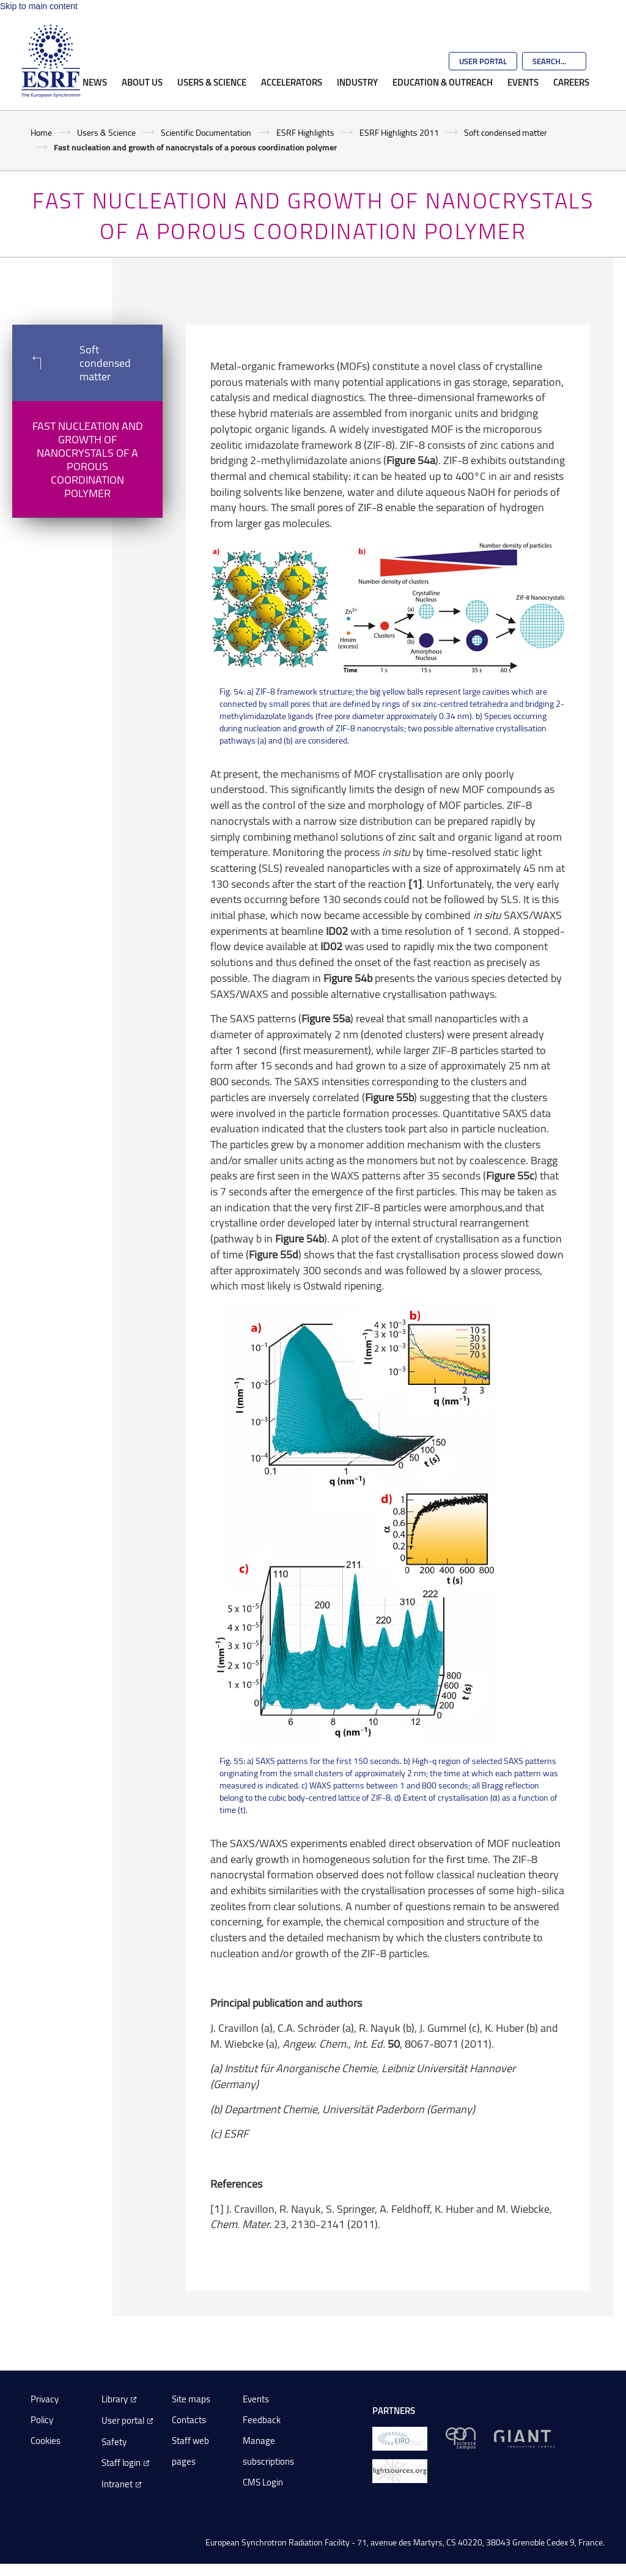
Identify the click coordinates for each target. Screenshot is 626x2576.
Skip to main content (39, 6)
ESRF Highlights (305, 132)
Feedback (262, 2419)
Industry (357, 82)
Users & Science (211, 82)
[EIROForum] (399, 2437)
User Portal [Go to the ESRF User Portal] (483, 61)
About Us (142, 82)
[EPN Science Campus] (461, 2437)
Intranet (117, 2484)
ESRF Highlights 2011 (399, 132)
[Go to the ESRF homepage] (50, 61)
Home (41, 132)
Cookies (46, 2440)
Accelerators (291, 82)
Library (114, 2399)
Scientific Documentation (206, 132)
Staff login (121, 2462)
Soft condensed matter (505, 132)
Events (523, 82)
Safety (114, 2441)
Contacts (189, 2419)
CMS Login (263, 2482)
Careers (571, 82)
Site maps (191, 2399)
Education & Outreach (442, 82)
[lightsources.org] (399, 2469)
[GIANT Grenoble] (524, 2437)
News (95, 82)
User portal (122, 2420)
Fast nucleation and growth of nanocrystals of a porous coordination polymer (87, 459)
